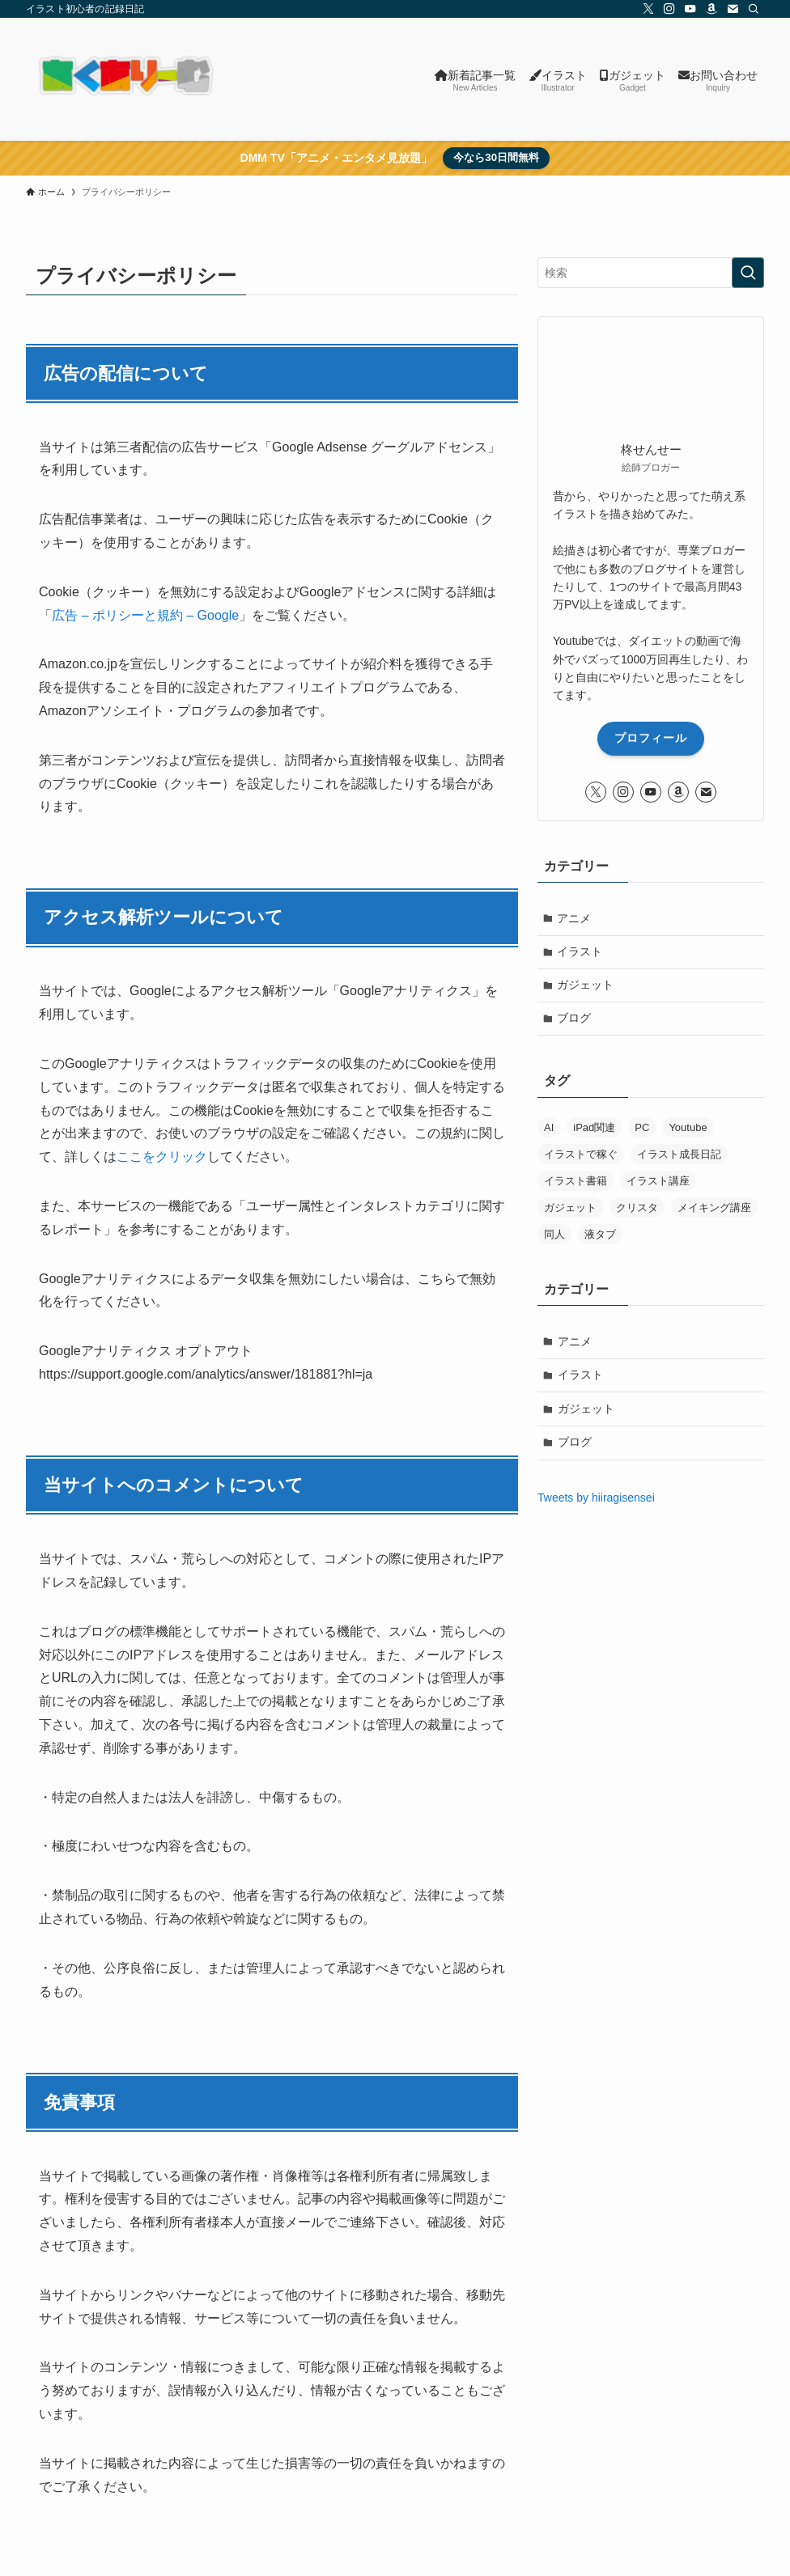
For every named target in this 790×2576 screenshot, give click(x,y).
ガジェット (586, 985)
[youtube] (690, 9)
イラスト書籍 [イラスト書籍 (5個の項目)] (575, 1182)
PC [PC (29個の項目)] (642, 1128)
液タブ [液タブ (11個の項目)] (600, 1235)
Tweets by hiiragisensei (596, 1498)
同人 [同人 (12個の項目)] (554, 1235)
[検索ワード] (650, 272)
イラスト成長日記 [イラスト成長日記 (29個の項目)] (679, 1155)
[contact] (732, 9)
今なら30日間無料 (496, 157)
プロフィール (650, 737)
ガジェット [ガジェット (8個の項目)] (570, 1208)
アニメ (575, 918)
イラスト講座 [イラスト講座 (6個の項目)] (658, 1182)
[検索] (753, 9)
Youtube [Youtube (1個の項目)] (688, 1128)
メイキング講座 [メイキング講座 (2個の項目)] (714, 1208)
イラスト (580, 951)
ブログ (575, 1019)
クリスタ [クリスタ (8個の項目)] (637, 1208)
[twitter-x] (648, 9)
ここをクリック (162, 1156)
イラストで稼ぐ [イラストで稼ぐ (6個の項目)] (581, 1155)
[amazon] (711, 9)
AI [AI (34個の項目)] (549, 1128)
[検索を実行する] (748, 272)
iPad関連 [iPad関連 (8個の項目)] (594, 1128)
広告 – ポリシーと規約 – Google (145, 615)
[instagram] (669, 9)
